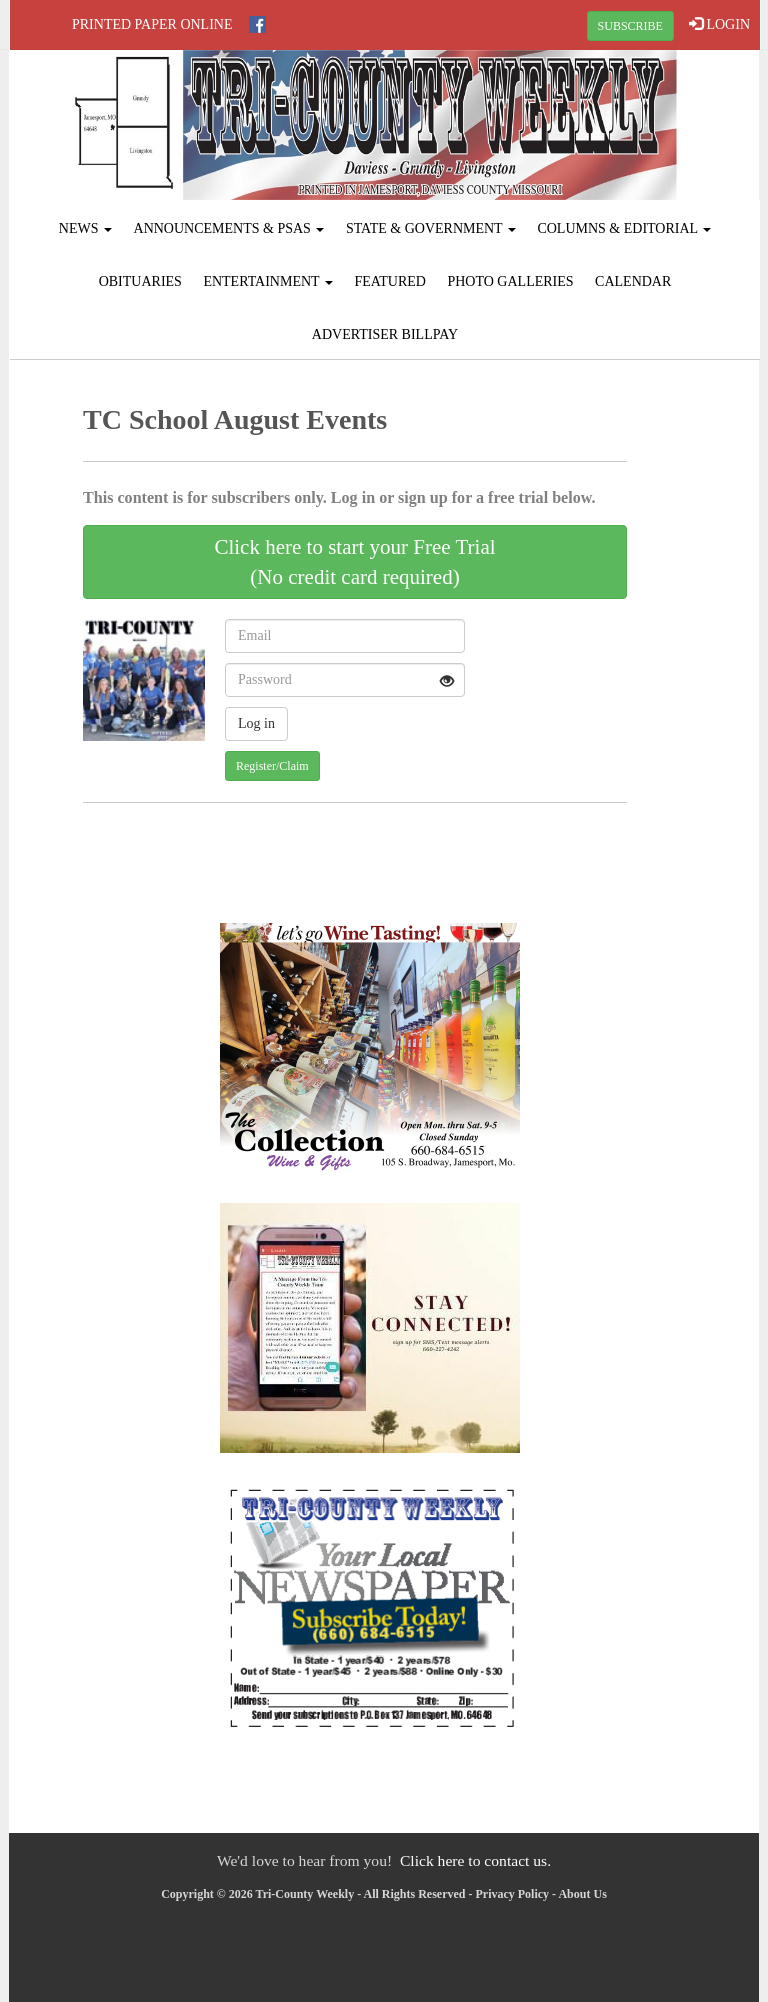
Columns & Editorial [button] (624, 228)
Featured (390, 281)
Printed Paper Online (152, 24)
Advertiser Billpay (385, 334)
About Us (582, 1894)
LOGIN (719, 24)
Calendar (633, 281)
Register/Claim (272, 766)
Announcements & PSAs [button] (229, 228)
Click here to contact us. (475, 1860)
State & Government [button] (431, 228)
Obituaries (140, 281)
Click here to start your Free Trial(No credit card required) (354, 562)
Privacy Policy (512, 1894)
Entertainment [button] (268, 281)
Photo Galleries (510, 281)
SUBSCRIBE (630, 26)
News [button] (85, 228)
